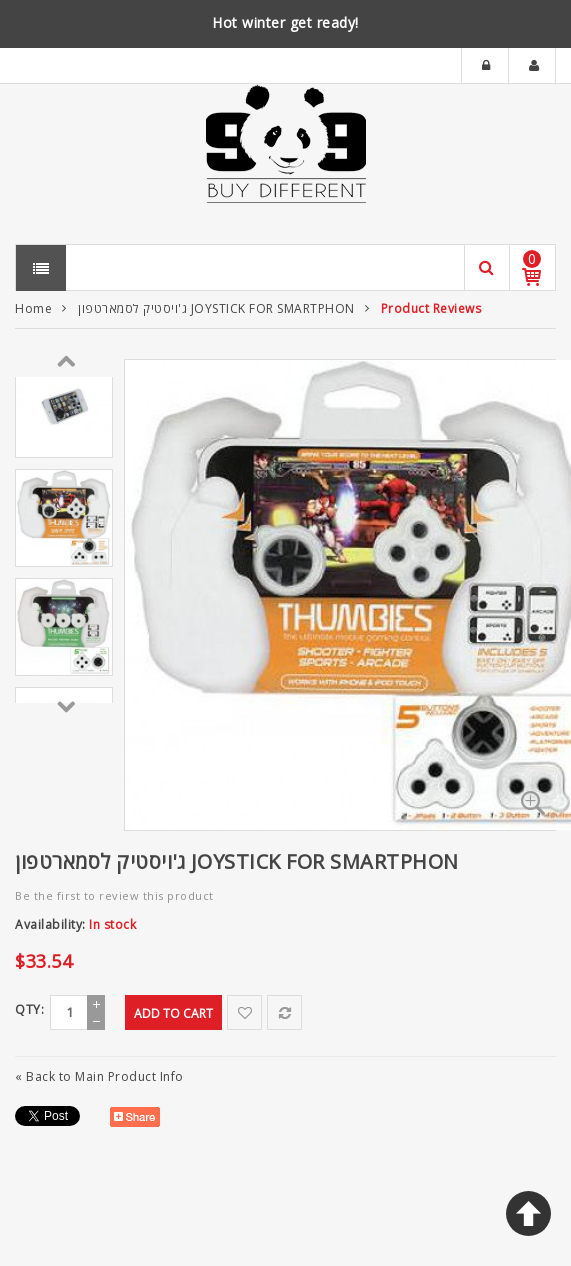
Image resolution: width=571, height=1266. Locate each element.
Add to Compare (284, 1012)
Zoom (533, 803)
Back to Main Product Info (99, 1076)
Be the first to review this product (114, 895)
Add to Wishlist (244, 1012)
